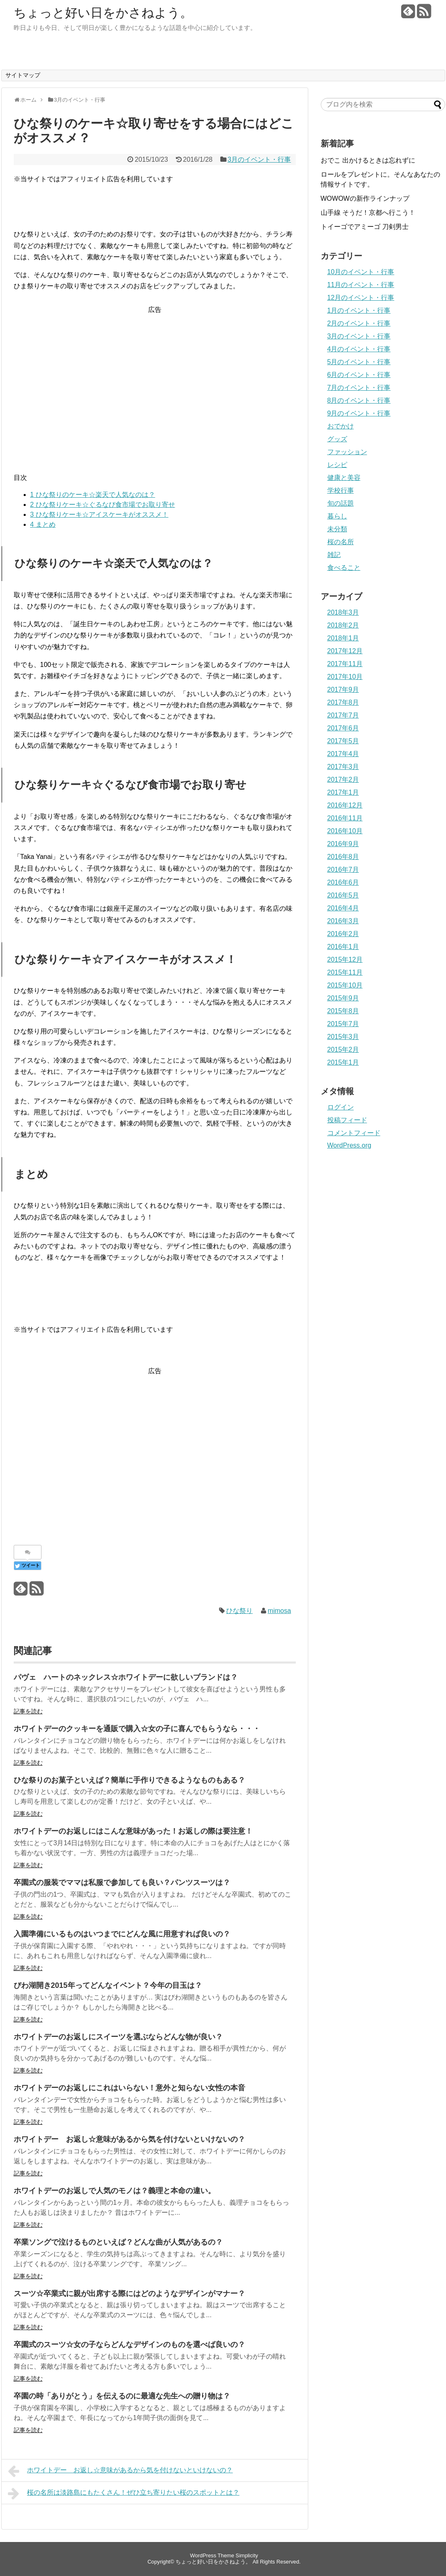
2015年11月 (345, 972)
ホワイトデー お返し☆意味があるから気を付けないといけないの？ (129, 2139)
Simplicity (247, 2555)
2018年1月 (343, 638)
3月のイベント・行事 (259, 159)
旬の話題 (340, 503)
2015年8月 (343, 1010)
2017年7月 (343, 715)
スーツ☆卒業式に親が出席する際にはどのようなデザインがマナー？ (129, 2293)
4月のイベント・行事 (359, 349)
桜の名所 (340, 541)
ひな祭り (239, 1610)
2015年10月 (345, 985)
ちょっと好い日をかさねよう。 (103, 12)
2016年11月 (345, 818)
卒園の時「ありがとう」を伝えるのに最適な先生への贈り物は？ (122, 2396)
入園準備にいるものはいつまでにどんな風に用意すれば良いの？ (122, 1934)
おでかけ (340, 426)
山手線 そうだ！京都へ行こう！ (368, 212)
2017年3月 (343, 766)
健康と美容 (344, 477)
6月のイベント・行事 (359, 374)
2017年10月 (345, 676)
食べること (344, 567)
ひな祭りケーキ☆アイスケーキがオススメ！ (99, 514)
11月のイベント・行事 (361, 284)
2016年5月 (343, 895)
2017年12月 (345, 650)
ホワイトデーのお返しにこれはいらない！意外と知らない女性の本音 (129, 2088)
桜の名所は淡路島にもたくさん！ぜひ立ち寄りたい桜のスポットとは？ (124, 2493)
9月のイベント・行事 (359, 413)
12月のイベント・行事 (361, 297)
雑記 (334, 554)
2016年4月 (343, 908)
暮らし (337, 516)
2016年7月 (343, 869)
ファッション (347, 451)
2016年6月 (343, 882)
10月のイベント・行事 (361, 271)
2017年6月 (343, 728)
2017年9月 (343, 689)
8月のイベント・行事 (359, 400)
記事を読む (28, 1711)
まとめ (43, 524)
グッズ (337, 439)
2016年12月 (345, 805)
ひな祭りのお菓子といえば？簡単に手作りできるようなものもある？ (129, 1780)
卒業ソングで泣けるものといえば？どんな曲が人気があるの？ (118, 2242)
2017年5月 (343, 740)
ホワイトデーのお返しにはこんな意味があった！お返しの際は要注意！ (133, 1831)
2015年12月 (345, 959)
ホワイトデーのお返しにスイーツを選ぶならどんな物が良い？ (118, 2037)
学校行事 (340, 490)
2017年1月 (343, 792)
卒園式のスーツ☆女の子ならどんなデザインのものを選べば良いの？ (129, 2344)
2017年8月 (343, 702)
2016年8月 (343, 856)
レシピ (337, 464)
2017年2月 (343, 779)
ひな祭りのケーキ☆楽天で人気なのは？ (92, 494)
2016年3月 (343, 920)
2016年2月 (343, 933)
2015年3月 (343, 1036)
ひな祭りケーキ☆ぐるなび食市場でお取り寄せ (102, 504)
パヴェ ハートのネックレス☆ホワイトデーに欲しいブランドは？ (126, 1677)
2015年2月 (343, 1049)
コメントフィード (353, 1132)
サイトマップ (22, 75)
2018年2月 (343, 625)
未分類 (337, 529)
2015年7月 (343, 1023)
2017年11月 (345, 663)
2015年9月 (343, 998)
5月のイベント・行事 (359, 361)
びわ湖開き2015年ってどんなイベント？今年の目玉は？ (108, 1985)
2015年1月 (343, 1062)
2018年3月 (343, 612)
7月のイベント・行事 (359, 387)
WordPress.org (349, 1145)
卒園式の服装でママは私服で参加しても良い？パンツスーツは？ (122, 1882)
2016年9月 (343, 843)
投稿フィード (347, 1120)
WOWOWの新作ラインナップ (365, 198)
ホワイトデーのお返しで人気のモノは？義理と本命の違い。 (114, 2191)
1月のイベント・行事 (359, 310)
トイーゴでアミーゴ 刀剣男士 (365, 226)
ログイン (340, 1107)
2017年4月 (343, 753)
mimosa (279, 1610)
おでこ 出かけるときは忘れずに (368, 160)
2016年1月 (343, 946)
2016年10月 (345, 830)
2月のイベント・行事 (359, 323)
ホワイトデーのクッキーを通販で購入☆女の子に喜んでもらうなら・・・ (137, 1729)
